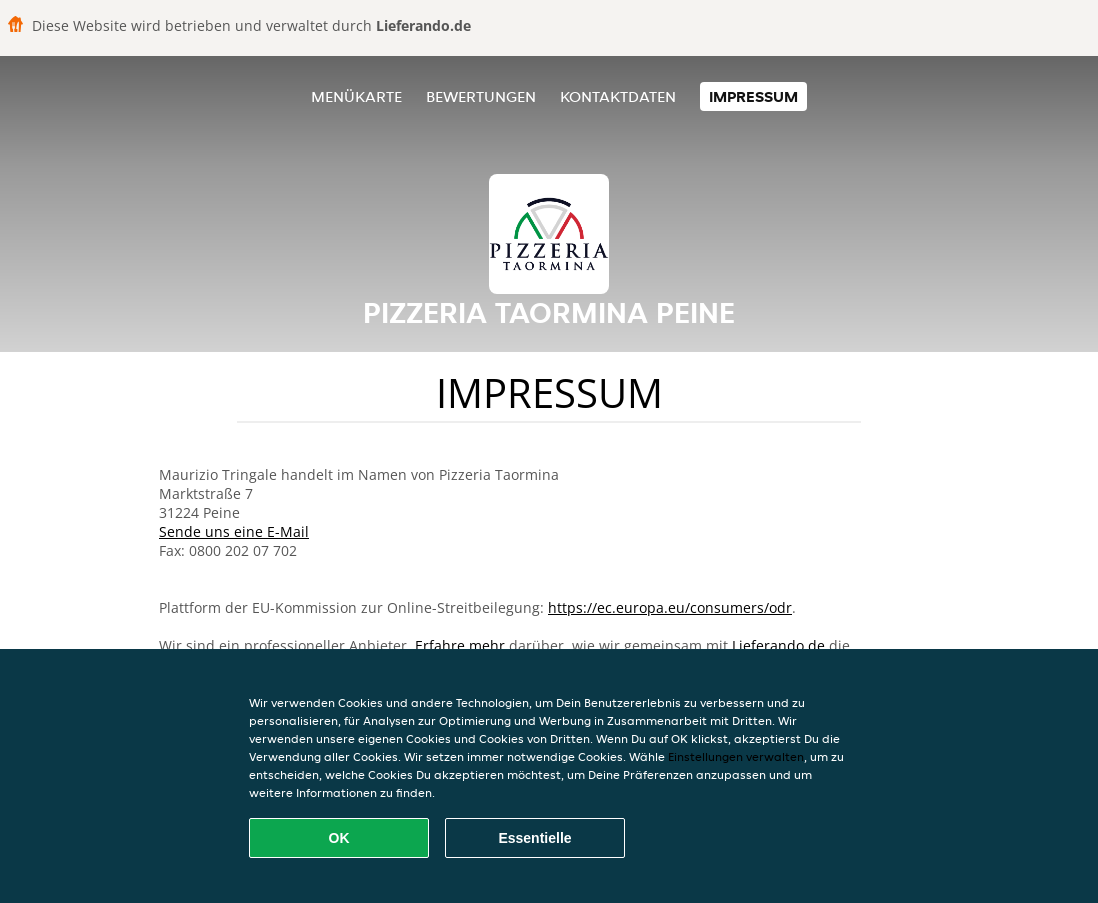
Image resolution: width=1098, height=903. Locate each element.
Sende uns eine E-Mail (234, 531)
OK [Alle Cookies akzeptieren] (339, 838)
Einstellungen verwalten (736, 756)
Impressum (753, 96)
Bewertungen (481, 96)
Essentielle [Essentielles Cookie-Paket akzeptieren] (534, 838)
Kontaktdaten (618, 96)
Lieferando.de (778, 645)
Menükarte (356, 96)
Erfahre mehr (460, 645)
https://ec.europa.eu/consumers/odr (670, 607)
